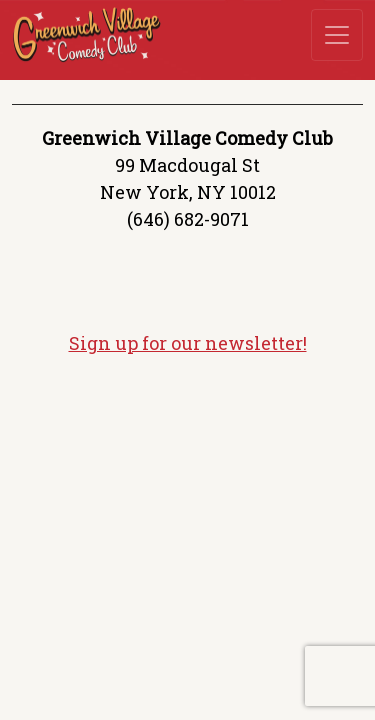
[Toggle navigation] (337, 35)
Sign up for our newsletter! (188, 343)
